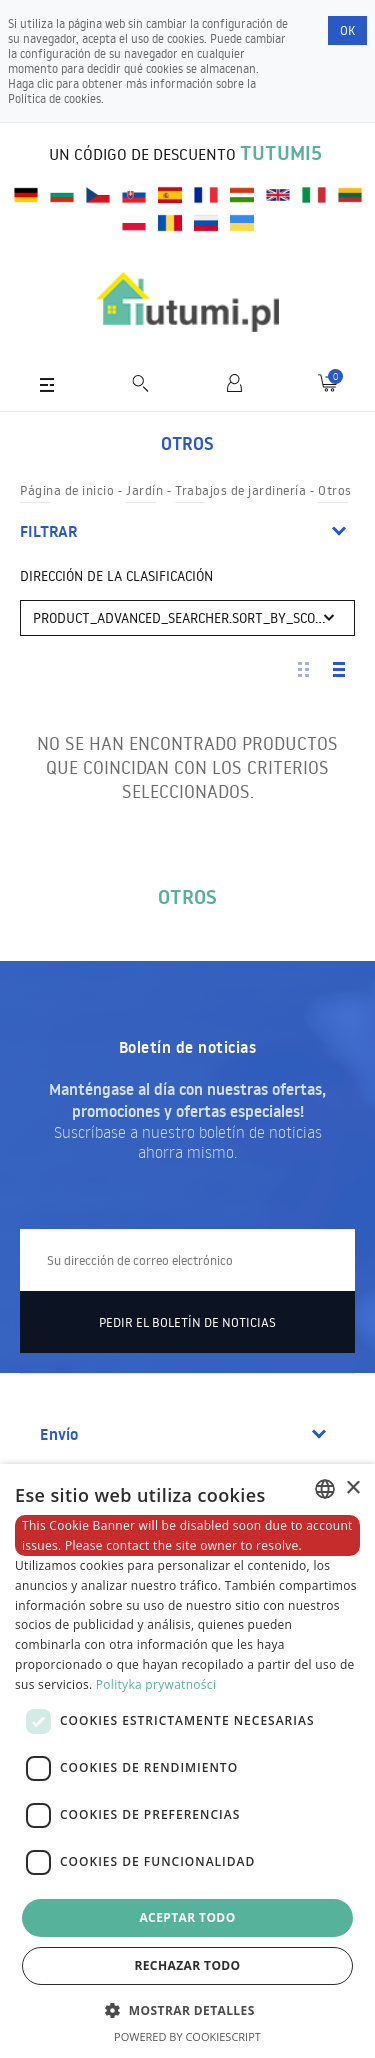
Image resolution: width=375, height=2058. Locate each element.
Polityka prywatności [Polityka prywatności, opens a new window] (156, 1684)
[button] (187, 2009)
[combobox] (325, 1489)
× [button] (352, 1488)
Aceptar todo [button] (187, 1917)
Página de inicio (67, 490)
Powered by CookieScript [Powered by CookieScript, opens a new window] (187, 2036)
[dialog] (187, 1761)
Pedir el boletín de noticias (187, 1322)
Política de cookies (54, 98)
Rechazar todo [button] (187, 1965)
